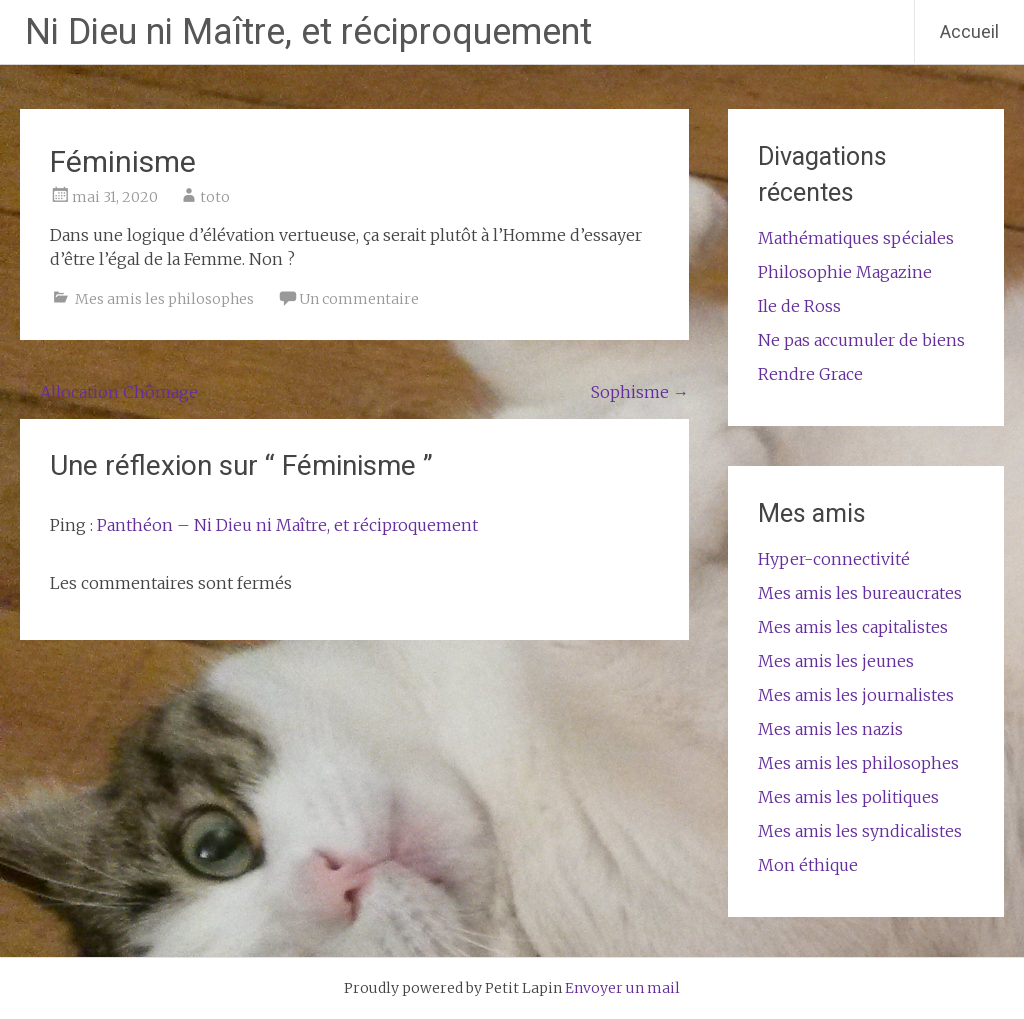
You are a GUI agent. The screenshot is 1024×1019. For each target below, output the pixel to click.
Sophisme (640, 392)
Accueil (969, 31)
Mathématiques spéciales (856, 238)
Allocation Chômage (109, 392)
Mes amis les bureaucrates (860, 593)
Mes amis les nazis (830, 729)
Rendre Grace (810, 374)
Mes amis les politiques (848, 797)
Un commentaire (359, 299)
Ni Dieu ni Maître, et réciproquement (308, 32)
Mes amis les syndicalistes (860, 831)
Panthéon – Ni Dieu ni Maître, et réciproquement (287, 525)
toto (215, 197)
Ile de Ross (799, 306)
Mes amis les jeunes (836, 661)
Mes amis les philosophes (164, 299)
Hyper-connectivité (834, 559)
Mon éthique (808, 865)
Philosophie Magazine (845, 272)
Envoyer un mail (622, 988)
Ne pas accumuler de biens (861, 340)
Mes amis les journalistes (856, 695)
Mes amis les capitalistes (853, 627)
